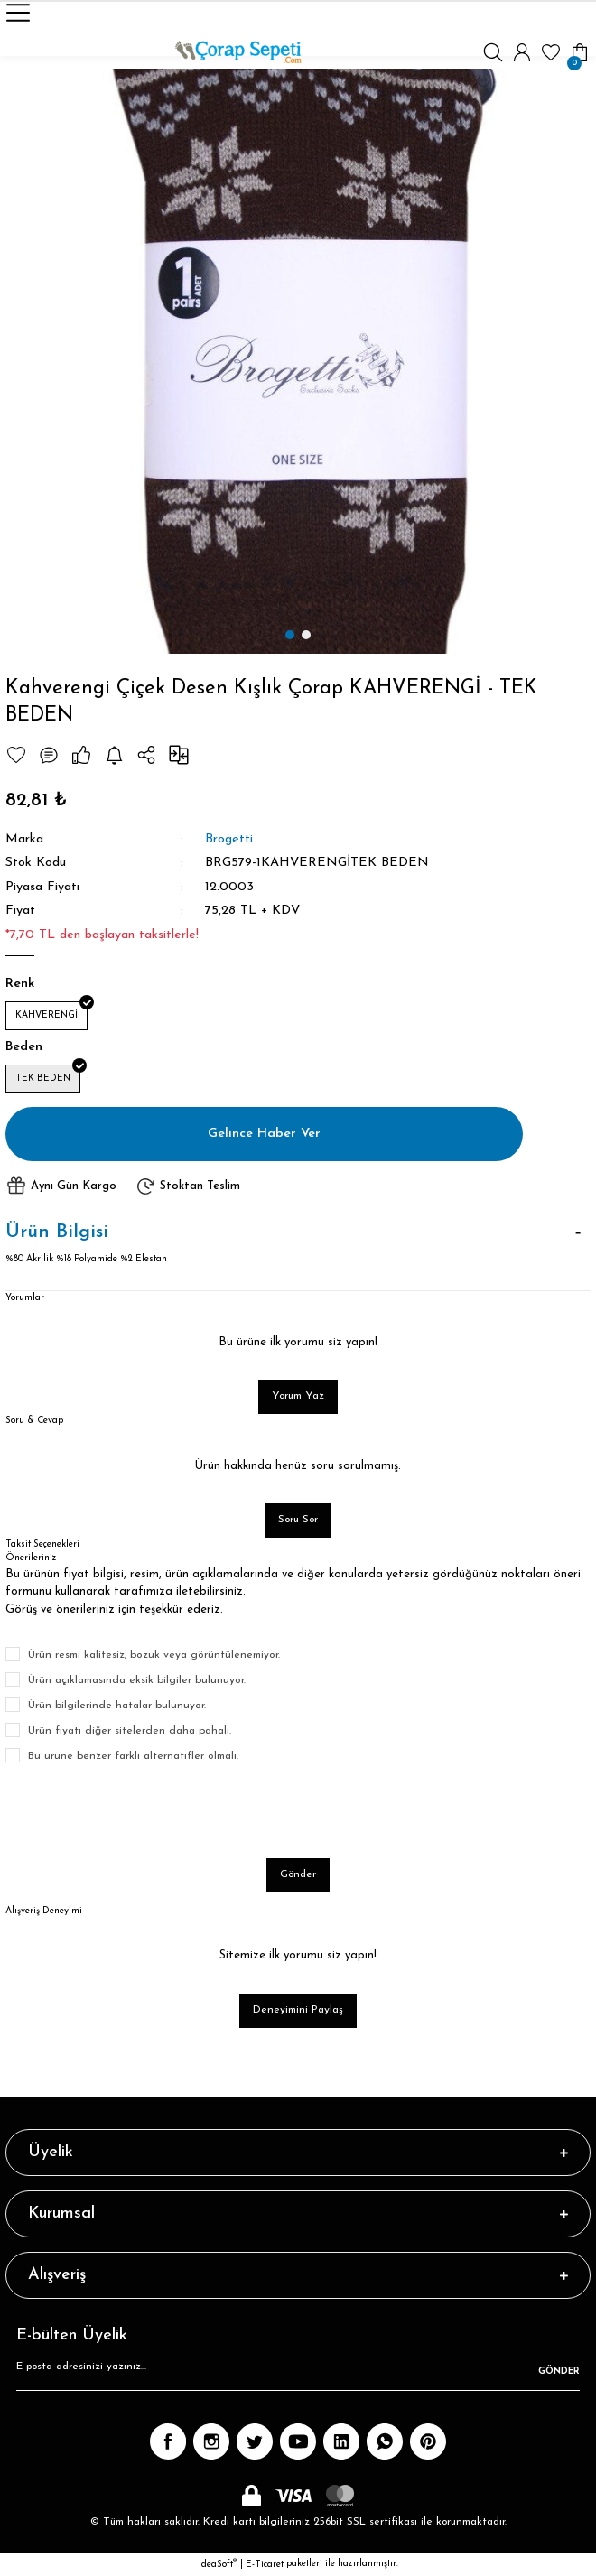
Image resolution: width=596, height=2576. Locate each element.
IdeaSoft (218, 2564)
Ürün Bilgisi (56, 1232)
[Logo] (238, 52)
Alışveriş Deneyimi (43, 1911)
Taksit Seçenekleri (42, 1544)
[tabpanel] (298, 361)
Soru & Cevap (34, 1421)
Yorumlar (24, 1298)
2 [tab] (306, 634)
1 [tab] (289, 634)
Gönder (298, 1874)
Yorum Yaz (298, 1395)
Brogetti (229, 839)
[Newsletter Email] (298, 2373)
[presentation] (142, 1811)
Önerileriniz (31, 1558)
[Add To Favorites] (16, 755)
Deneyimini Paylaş (298, 2009)
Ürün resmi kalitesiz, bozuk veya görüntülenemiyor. (154, 1655)
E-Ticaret (265, 2565)
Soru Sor (298, 1519)
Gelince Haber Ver (264, 1133)
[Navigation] (18, 12)
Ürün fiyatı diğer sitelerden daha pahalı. (129, 1730)
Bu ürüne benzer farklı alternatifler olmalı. (133, 1756)
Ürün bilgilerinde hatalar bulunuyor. (117, 1705)
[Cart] (580, 52)
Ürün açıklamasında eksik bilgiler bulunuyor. (137, 1680)
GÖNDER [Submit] (559, 2371)
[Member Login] (522, 52)
